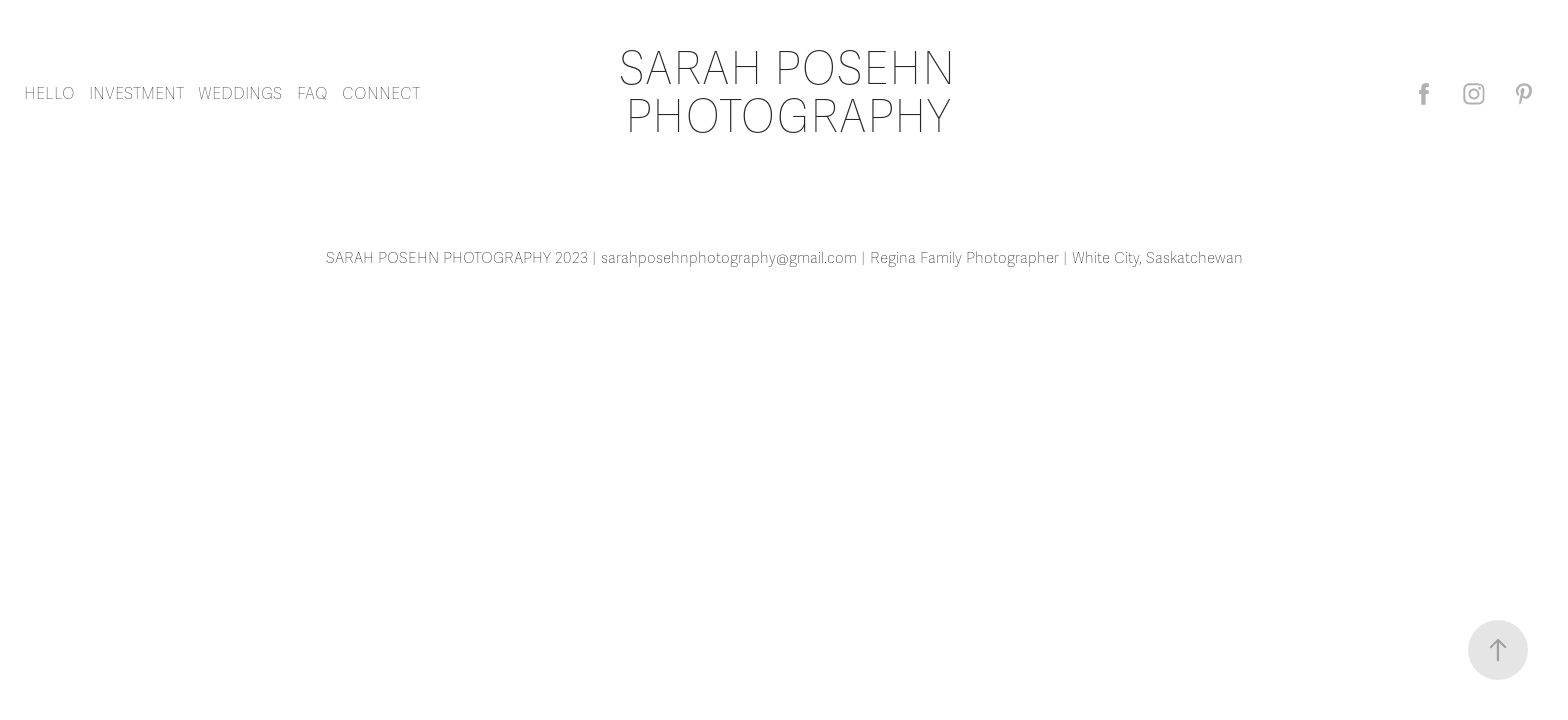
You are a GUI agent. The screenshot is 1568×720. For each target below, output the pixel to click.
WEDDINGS (240, 94)
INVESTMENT (136, 94)
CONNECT (381, 94)
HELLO (49, 94)
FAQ (312, 94)
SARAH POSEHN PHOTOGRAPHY (793, 93)
